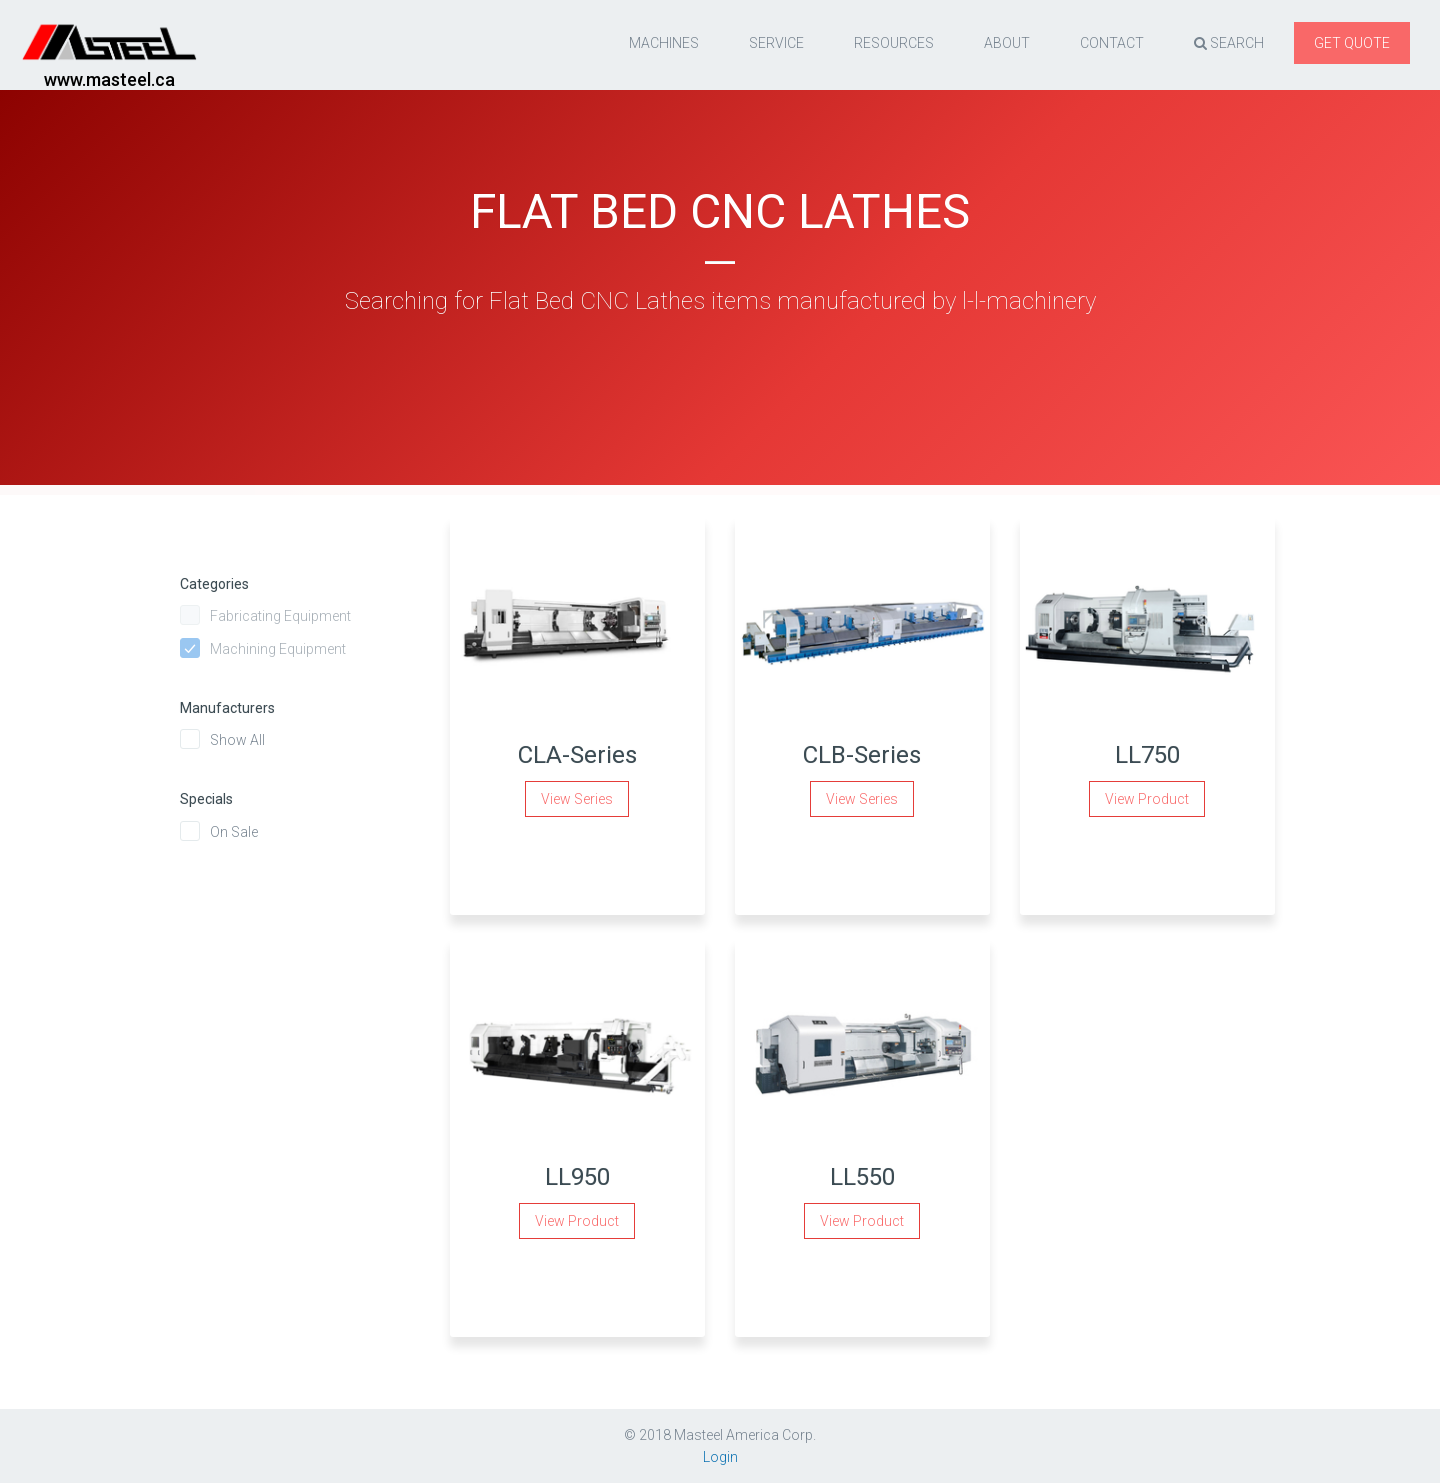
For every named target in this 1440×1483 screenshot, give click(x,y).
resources (894, 43)
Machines (664, 43)
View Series (577, 799)
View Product (1147, 799)
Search (1229, 43)
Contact (1112, 43)
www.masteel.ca (109, 79)
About (1007, 43)
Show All (237, 740)
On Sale (234, 832)
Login (720, 1457)
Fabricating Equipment (280, 616)
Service (776, 43)
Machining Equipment (278, 649)
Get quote (1352, 43)
